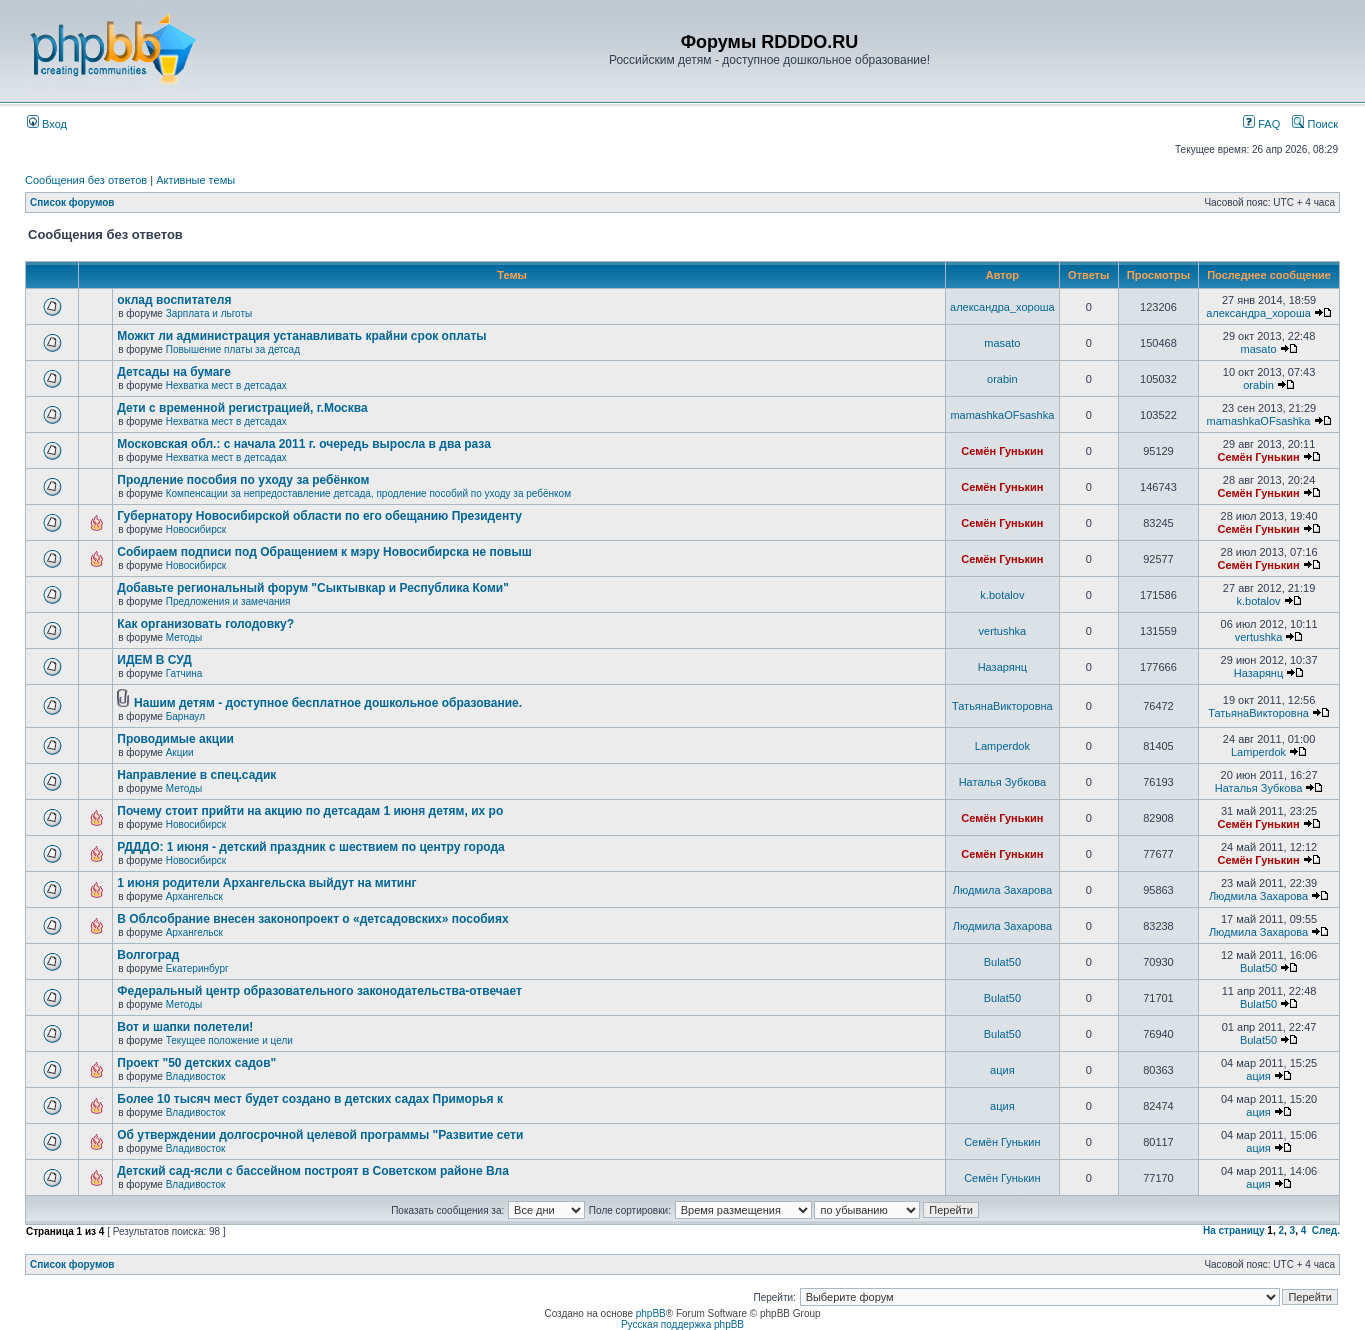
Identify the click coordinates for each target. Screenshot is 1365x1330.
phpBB (651, 1313)
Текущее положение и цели (229, 1040)
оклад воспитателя (174, 300)
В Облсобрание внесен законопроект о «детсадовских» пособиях (312, 919)
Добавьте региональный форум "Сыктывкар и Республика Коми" (313, 588)
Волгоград (148, 955)
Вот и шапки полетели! (185, 1027)
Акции (180, 752)
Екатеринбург (197, 968)
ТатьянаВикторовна (1002, 706)
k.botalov (1002, 595)
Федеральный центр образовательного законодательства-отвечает (319, 991)
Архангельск (194, 896)
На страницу (1234, 1230)
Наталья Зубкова (1002, 782)
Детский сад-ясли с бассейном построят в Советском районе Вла (313, 1171)
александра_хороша (1002, 307)
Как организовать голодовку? (205, 624)
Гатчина (184, 673)
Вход (47, 124)
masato (1002, 343)
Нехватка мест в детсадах (226, 385)
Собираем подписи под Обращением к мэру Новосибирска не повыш (324, 552)
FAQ (1261, 124)
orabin (1002, 379)
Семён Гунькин (1002, 451)
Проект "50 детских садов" (196, 1063)
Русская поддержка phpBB (682, 1324)
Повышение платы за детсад (233, 349)
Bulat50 (1002, 962)
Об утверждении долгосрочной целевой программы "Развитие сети (320, 1135)
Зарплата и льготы (209, 313)
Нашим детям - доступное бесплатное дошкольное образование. (328, 703)
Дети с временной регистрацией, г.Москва (242, 408)
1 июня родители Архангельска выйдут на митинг (266, 883)
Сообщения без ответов (86, 180)
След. (1326, 1230)
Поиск (1315, 124)
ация (1002, 1070)
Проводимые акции (175, 739)
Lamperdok (1002, 746)
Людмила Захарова (1002, 890)
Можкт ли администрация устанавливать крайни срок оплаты (301, 336)
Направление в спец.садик (196, 775)
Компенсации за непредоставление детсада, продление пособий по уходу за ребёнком (368, 493)
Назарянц (1002, 667)
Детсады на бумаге (174, 372)
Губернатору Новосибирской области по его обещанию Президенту (319, 516)
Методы (184, 637)
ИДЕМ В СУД (154, 660)
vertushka (1003, 631)
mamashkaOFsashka (1002, 415)
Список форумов (72, 202)
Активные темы (195, 180)
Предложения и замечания (228, 601)
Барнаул (185, 716)
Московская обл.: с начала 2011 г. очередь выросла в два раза (304, 444)
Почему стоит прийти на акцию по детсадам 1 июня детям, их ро (310, 811)
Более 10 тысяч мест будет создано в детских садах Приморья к (310, 1099)
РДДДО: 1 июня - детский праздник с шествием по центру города (310, 847)
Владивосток (196, 1076)
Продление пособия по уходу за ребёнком (243, 480)
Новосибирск (196, 529)
